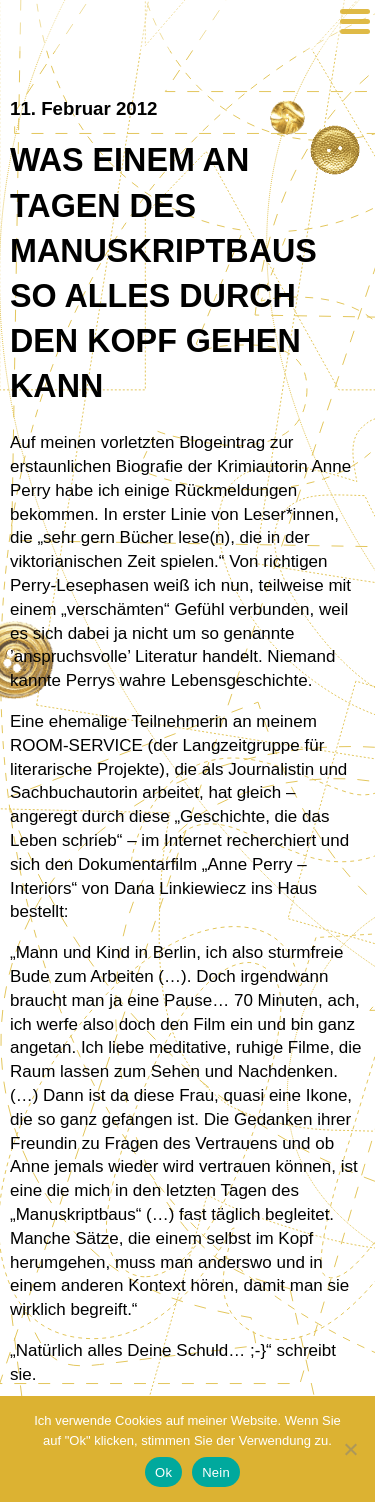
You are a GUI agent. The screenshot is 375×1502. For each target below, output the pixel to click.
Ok (163, 1472)
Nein (216, 1472)
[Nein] (350, 1449)
